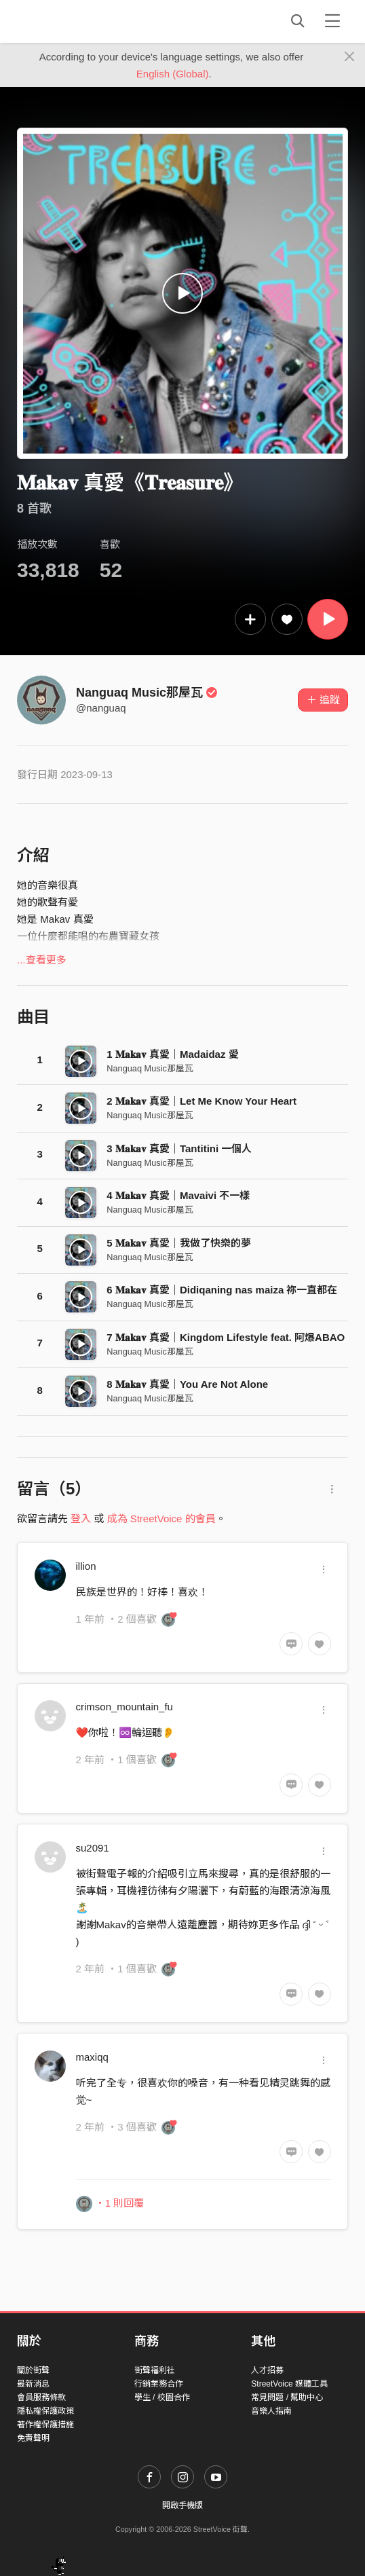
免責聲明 (33, 2438)
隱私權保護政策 (45, 2411)
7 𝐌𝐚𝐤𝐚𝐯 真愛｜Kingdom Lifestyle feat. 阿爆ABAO (226, 1337)
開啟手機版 (182, 2505)
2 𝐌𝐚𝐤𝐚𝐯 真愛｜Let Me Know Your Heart (201, 1101)
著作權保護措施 (45, 2424)
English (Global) (172, 73)
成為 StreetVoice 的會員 (161, 1518)
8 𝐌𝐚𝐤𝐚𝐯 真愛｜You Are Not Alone (187, 1384)
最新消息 (33, 2384)
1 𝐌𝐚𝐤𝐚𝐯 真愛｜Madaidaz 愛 (172, 1054)
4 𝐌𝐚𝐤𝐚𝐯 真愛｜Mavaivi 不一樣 (178, 1195)
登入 (81, 1518)
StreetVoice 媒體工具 (289, 2384)
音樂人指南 (271, 2411)
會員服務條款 (41, 2397)
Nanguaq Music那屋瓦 (147, 692)
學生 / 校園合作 (162, 2397)
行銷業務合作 (158, 2384)
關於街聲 (33, 2370)
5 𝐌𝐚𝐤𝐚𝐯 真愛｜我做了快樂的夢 (179, 1243)
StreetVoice (73, 21)
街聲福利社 (154, 2370)
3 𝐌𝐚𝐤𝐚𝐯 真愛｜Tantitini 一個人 (179, 1148)
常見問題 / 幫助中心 (287, 2397)
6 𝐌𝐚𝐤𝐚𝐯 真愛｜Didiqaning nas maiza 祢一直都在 (222, 1289)
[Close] (349, 57)
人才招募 (267, 2370)
